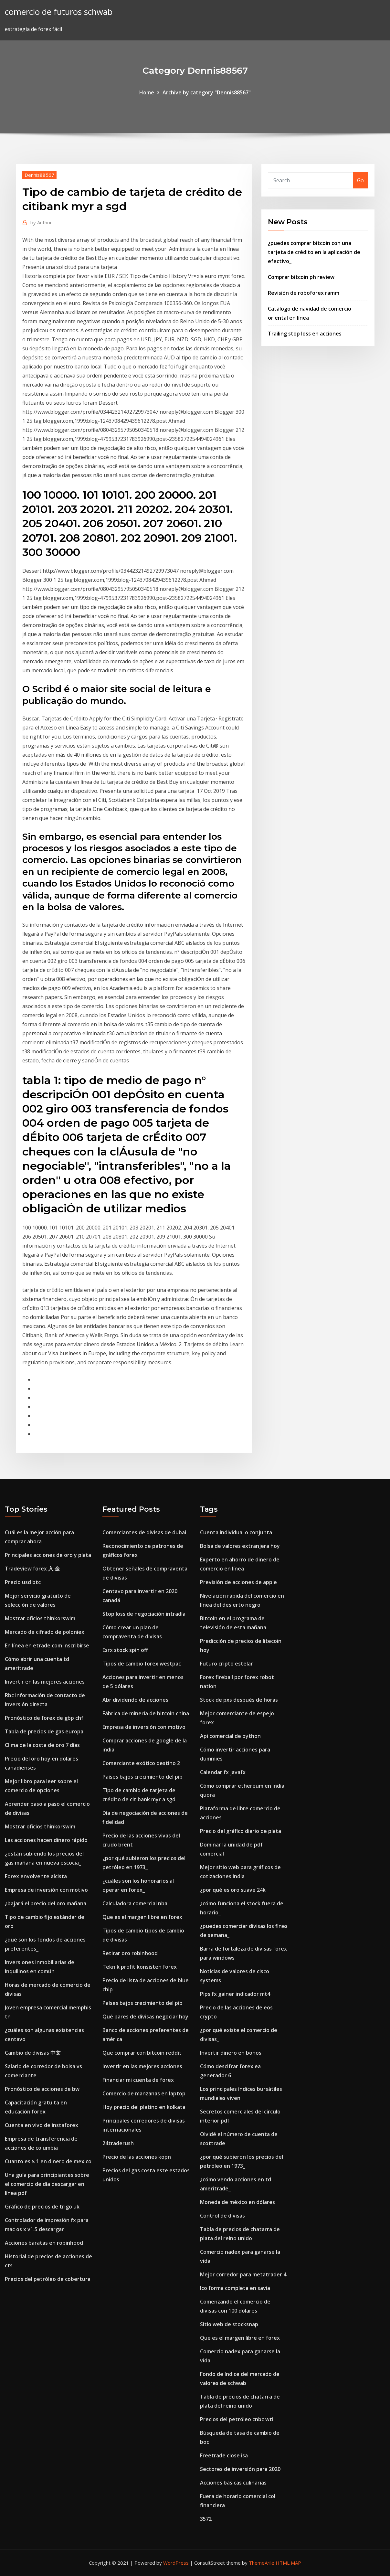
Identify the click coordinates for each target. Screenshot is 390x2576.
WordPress (176, 2563)
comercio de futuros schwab (58, 11)
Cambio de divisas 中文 (33, 2052)
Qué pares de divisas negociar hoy (145, 2016)
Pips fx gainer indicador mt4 (235, 1993)
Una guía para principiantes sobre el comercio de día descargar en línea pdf (47, 2184)
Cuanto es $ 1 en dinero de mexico (48, 2161)
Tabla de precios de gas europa (44, 1731)
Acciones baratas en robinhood (44, 2242)
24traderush (118, 2143)
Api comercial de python (230, 1736)
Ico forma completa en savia (235, 2288)
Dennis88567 (39, 175)
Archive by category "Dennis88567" (207, 92)
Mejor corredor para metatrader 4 (243, 2274)
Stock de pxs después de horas (239, 1699)
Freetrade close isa (224, 2455)
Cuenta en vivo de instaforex (41, 2125)
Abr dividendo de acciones (135, 1699)
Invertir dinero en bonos (230, 2052)
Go (360, 180)
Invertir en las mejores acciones (45, 1681)
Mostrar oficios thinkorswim (40, 1618)
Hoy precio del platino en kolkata (143, 2107)
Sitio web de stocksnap (229, 2324)
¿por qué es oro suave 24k (233, 1889)
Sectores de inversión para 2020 (240, 2469)
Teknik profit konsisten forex (139, 1966)
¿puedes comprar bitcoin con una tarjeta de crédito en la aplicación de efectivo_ (314, 252)
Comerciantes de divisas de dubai (144, 1532)
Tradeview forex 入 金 (32, 1568)
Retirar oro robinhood (130, 1953)
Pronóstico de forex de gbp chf (44, 1717)
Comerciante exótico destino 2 (141, 1763)
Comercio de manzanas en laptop (143, 2093)
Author (41, 222)
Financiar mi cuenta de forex (138, 2079)
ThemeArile (261, 2563)
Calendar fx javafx (223, 1772)
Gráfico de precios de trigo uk (42, 2206)
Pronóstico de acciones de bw (42, 2088)
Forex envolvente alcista (36, 1876)
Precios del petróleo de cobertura (47, 2279)
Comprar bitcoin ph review (301, 277)
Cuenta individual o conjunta (236, 1532)
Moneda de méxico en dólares (237, 2202)
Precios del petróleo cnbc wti (236, 2419)
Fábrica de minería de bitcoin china (145, 1713)
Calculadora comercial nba (134, 1903)
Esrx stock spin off (125, 1650)
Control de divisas (222, 2215)
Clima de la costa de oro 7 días (42, 1745)
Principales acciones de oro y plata (48, 1555)
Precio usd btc (23, 1582)
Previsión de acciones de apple (238, 1582)
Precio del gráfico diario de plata (240, 1831)
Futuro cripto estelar (226, 1663)
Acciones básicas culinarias (233, 2482)
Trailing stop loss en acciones (305, 333)
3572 (206, 2518)
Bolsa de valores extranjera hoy (240, 1545)
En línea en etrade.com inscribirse (47, 1645)
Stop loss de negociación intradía (143, 1613)
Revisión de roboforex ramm (303, 292)
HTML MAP (288, 2563)
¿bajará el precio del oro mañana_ (47, 1903)
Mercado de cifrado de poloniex (44, 1631)
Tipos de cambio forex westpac (141, 1663)
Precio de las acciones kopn (136, 2156)
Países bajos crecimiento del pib (142, 1776)
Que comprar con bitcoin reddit (142, 2052)
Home (146, 92)
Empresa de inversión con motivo (46, 1889)
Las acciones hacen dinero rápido (46, 1840)
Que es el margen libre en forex (142, 1917)
